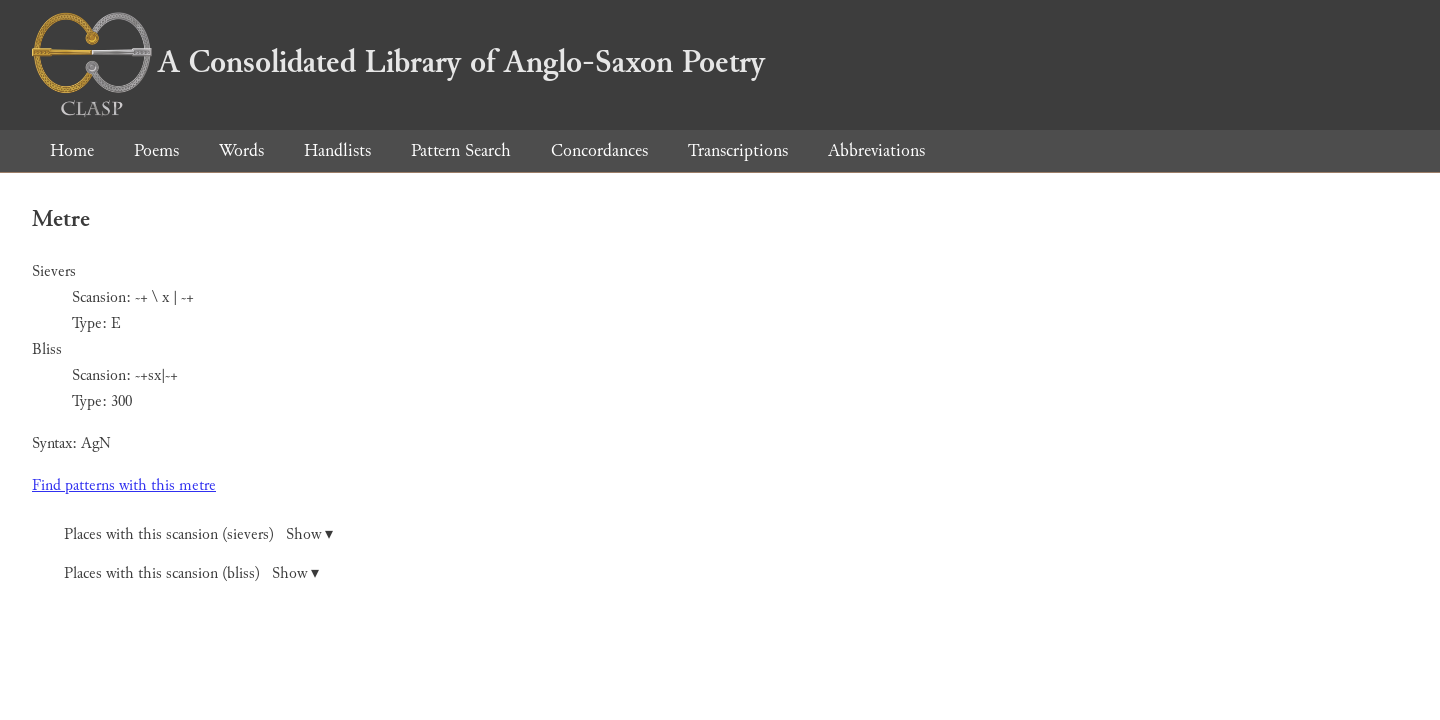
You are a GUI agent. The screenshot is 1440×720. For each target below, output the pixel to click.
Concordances (599, 150)
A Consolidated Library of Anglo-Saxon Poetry (398, 62)
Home (72, 150)
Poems (156, 150)
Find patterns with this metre (124, 485)
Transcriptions (738, 150)
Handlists (337, 150)
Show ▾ (309, 534)
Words (241, 150)
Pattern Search (461, 150)
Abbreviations (876, 150)
